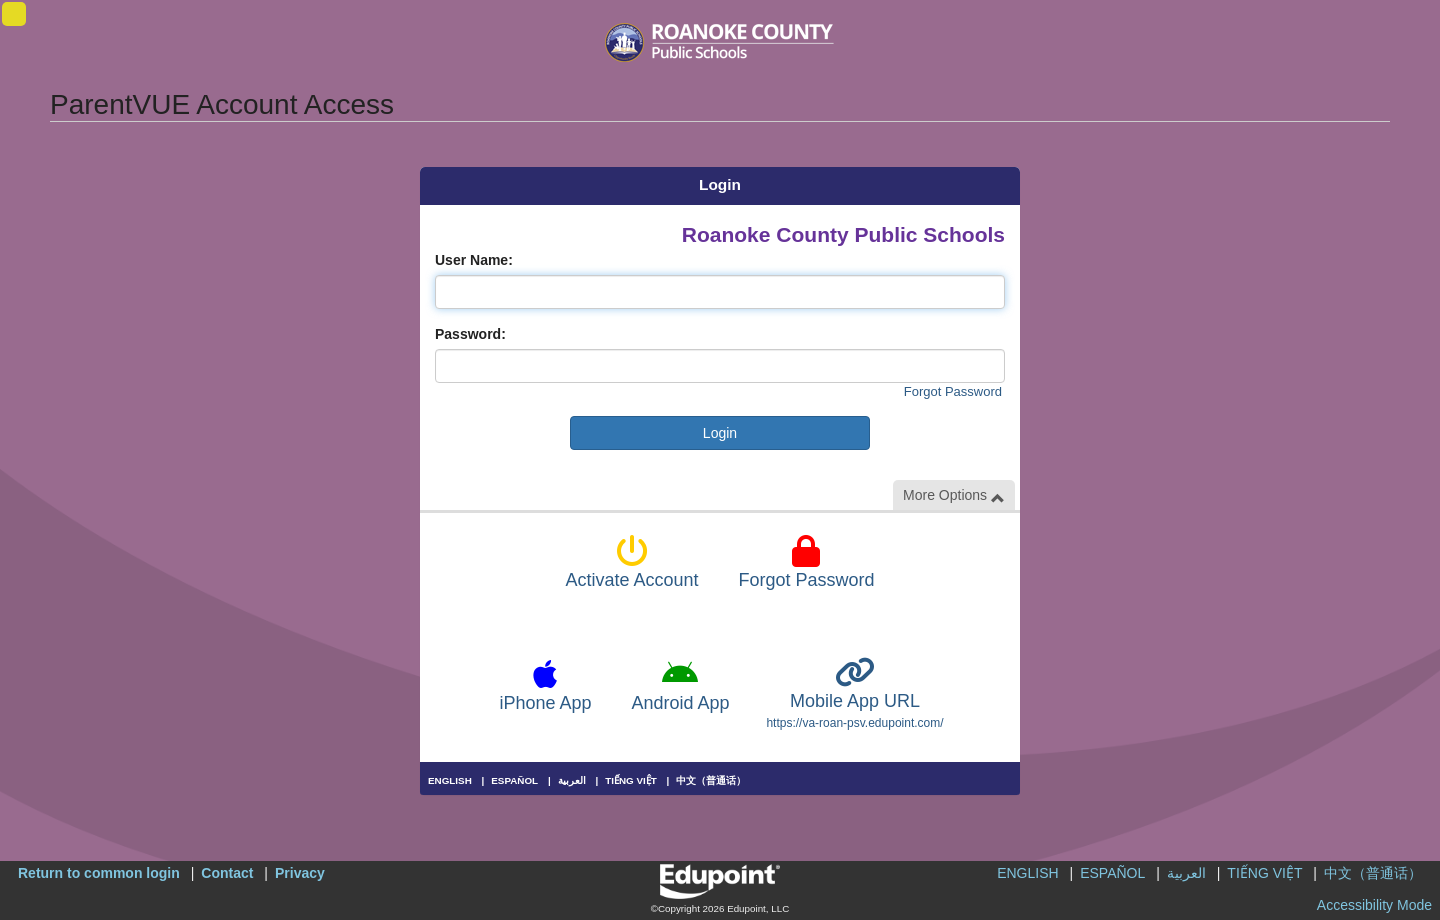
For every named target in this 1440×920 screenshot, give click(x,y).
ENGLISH (450, 780)
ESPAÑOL (514, 780)
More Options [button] (954, 495)
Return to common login (99, 873)
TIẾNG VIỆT (631, 780)
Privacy (300, 873)
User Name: (474, 260)
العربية (572, 780)
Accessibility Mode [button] (1374, 905)
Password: (470, 334)
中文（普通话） (711, 780)
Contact (227, 873)
